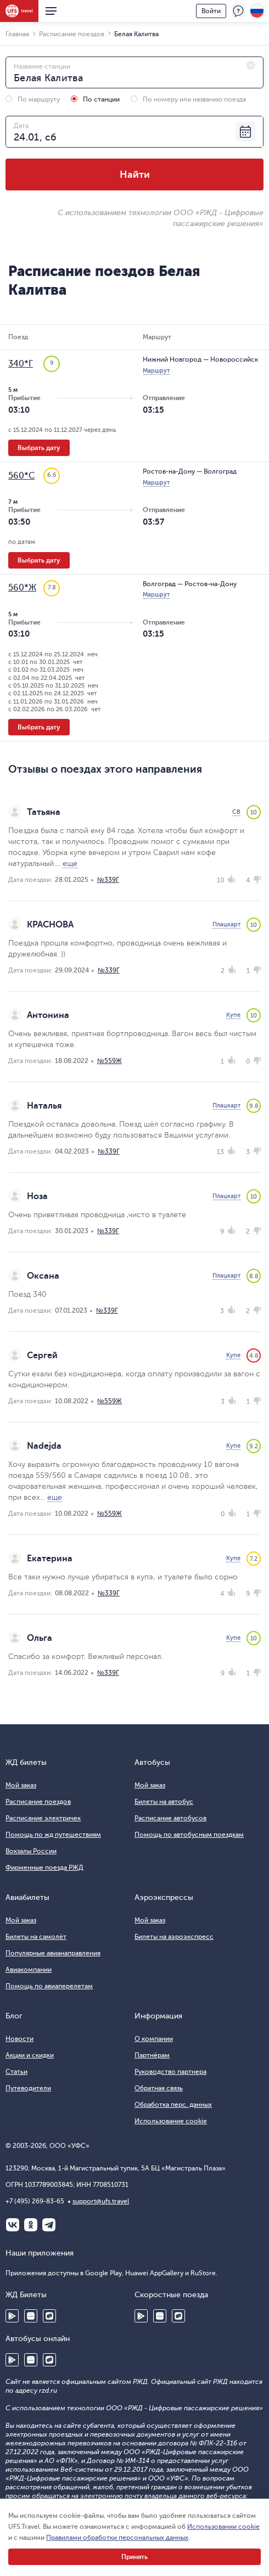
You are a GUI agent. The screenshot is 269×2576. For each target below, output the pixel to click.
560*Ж (22, 588)
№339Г (108, 880)
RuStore (49, 2315)
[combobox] (134, 72)
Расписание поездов (38, 1802)
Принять (134, 2557)
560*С (21, 476)
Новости (19, 2039)
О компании (153, 2039)
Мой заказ (20, 1785)
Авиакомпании (28, 1969)
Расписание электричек (43, 1818)
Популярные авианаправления (52, 1953)
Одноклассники (31, 2225)
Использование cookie (170, 2121)
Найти (135, 174)
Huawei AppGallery (30, 2315)
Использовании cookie (223, 2526)
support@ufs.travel (100, 2201)
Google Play (12, 2315)
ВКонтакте (12, 2225)
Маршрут (156, 370)
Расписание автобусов (170, 1818)
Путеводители (28, 2088)
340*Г (20, 364)
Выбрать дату (39, 448)
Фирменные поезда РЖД (44, 1867)
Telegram (49, 2225)
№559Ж (109, 1061)
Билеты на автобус (163, 1802)
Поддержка (238, 11)
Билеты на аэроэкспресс (174, 1937)
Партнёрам (152, 2055)
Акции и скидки (29, 2055)
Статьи (16, 2072)
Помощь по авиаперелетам (49, 1986)
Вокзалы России (31, 1851)
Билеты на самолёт (35, 1937)
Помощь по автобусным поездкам (189, 1834)
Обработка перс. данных (173, 2104)
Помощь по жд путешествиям (53, 1834)
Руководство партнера (170, 2072)
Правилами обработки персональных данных (117, 2537)
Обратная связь (158, 2088)
